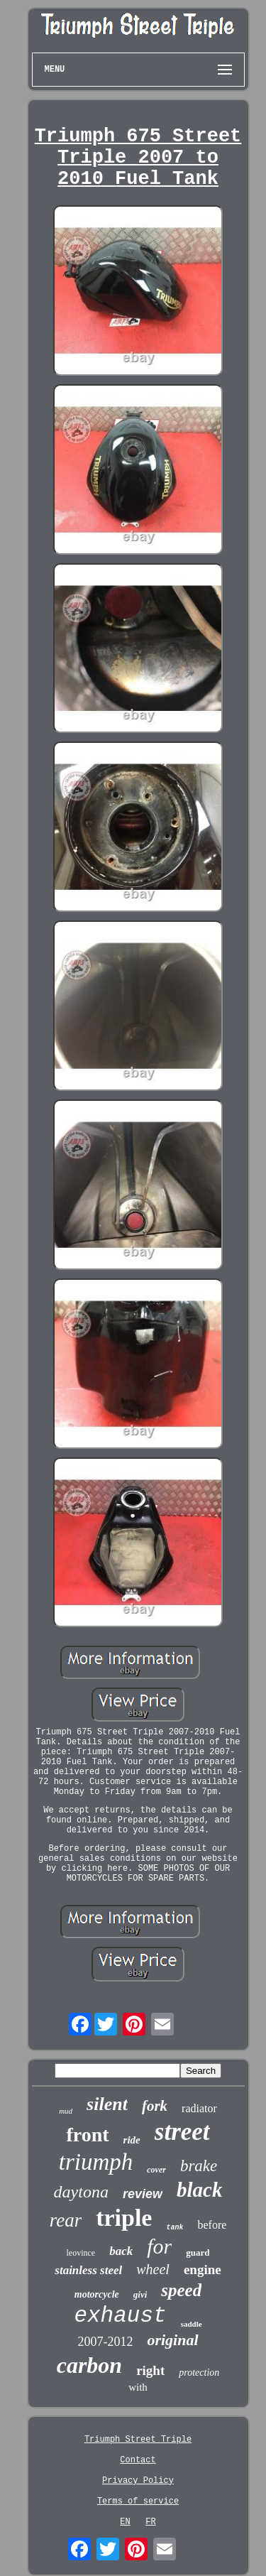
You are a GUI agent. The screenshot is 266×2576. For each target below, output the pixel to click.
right (150, 2370)
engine (202, 2269)
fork (154, 2105)
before (211, 2225)
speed (181, 2290)
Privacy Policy (138, 2481)
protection (199, 2372)
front (87, 2135)
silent (107, 2104)
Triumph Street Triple (138, 2440)
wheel (153, 2269)
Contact (137, 2460)
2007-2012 (105, 2342)
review (142, 2194)
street (182, 2132)
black (199, 2189)
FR (150, 2522)
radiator (199, 2108)
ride (131, 2140)
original (172, 2340)
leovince (81, 2253)
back (121, 2251)
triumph (96, 2162)
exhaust (120, 2315)
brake (198, 2166)
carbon (89, 2365)
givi (140, 2294)
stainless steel (88, 2270)
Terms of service (138, 2501)
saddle (191, 2324)
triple (124, 2218)
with (138, 2387)
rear (66, 2220)
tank (174, 2228)
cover (156, 2170)
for (159, 2246)
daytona (81, 2192)
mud (65, 2111)
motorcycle (96, 2294)
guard (197, 2252)
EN (125, 2522)
